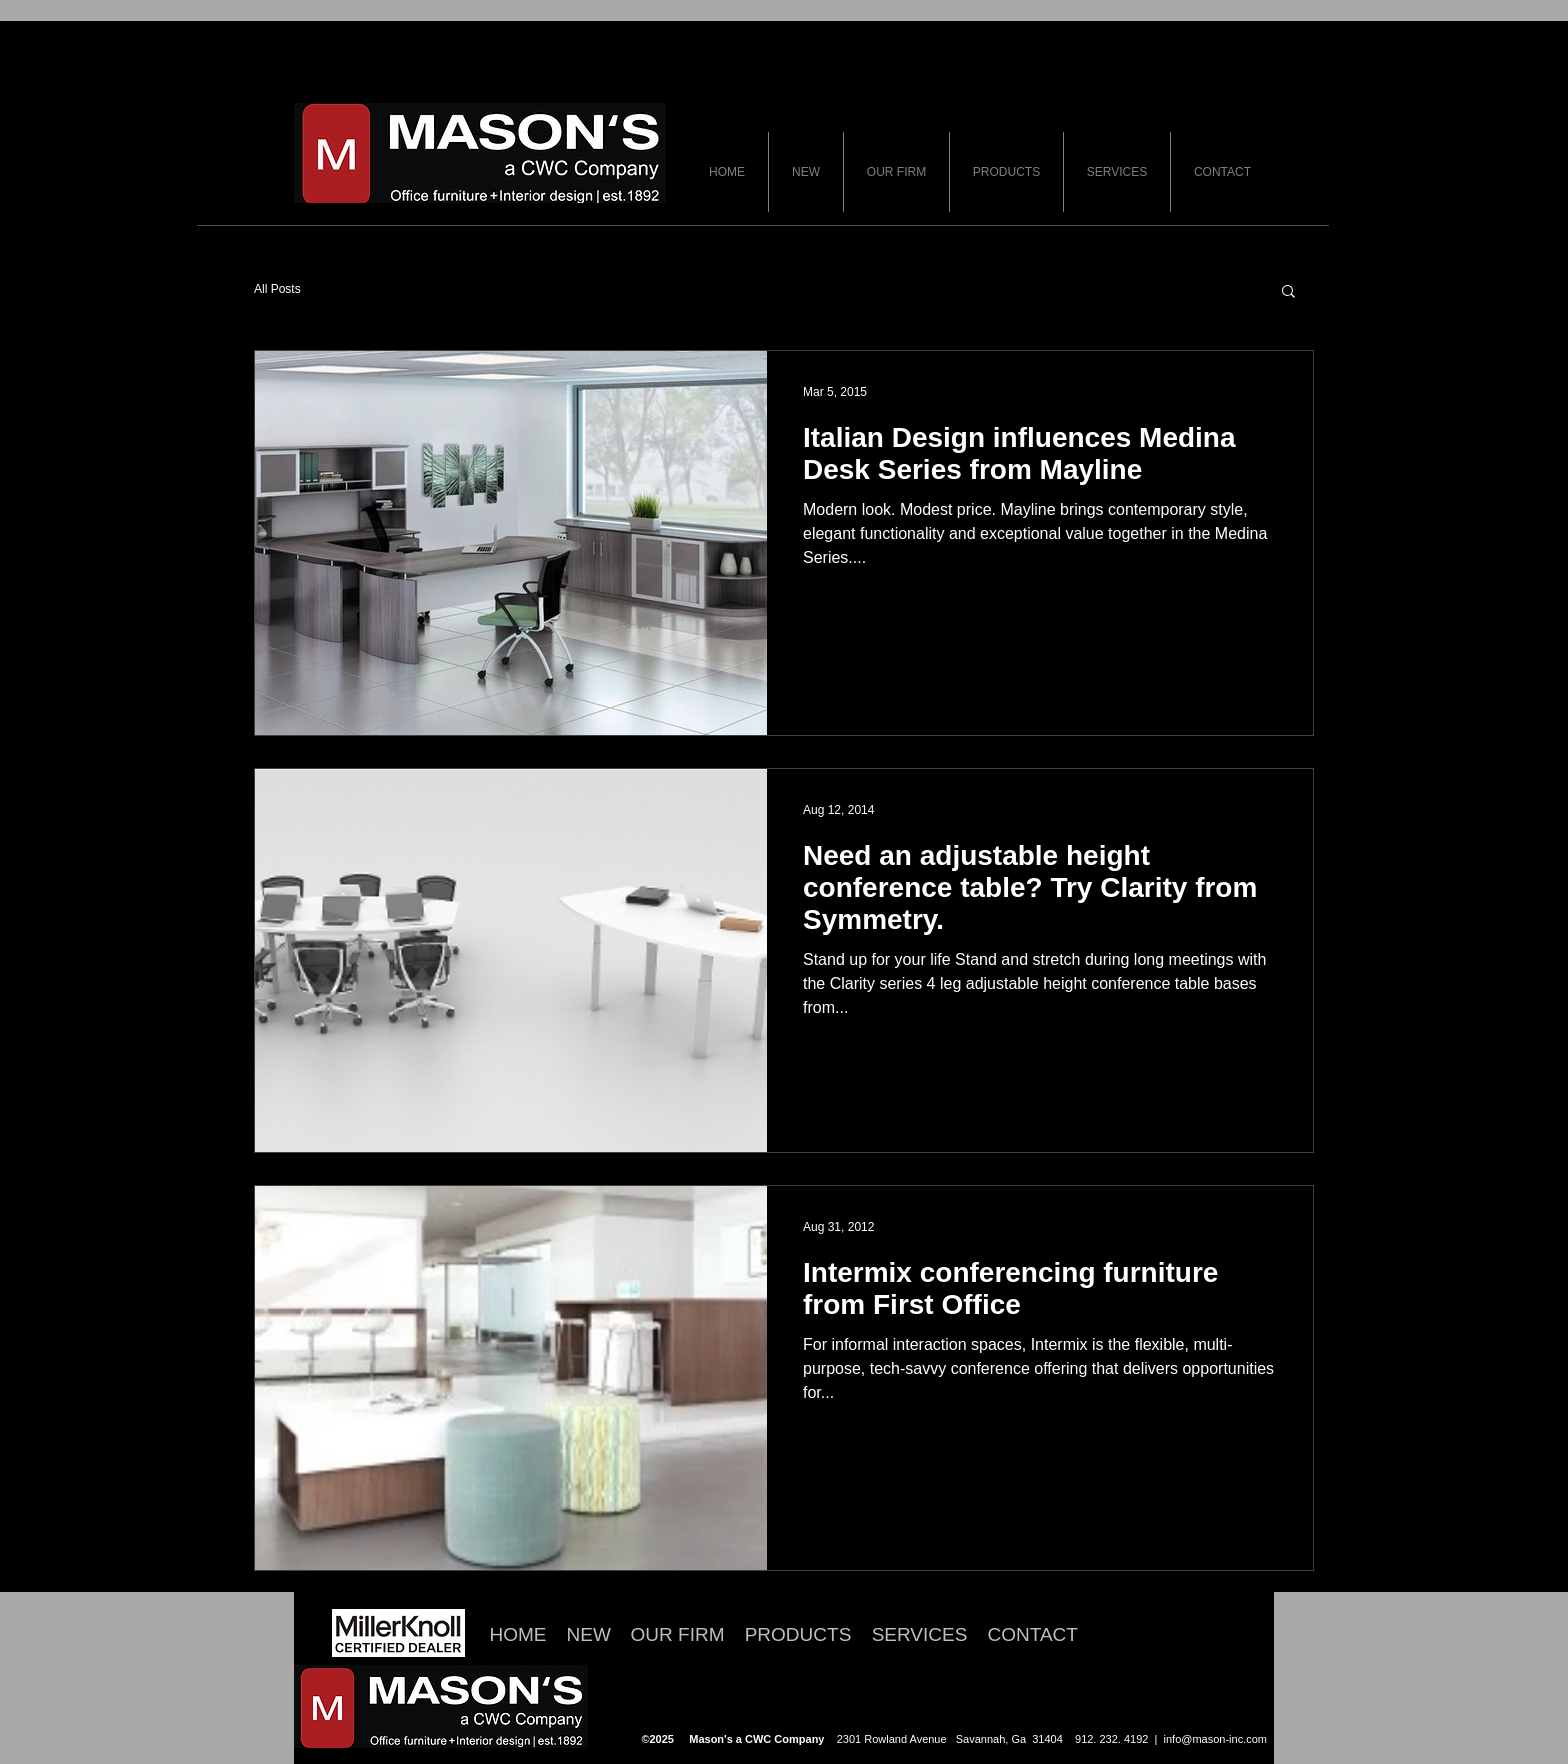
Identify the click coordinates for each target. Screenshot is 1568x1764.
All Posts (277, 289)
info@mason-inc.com (1215, 1739)
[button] (1288, 292)
